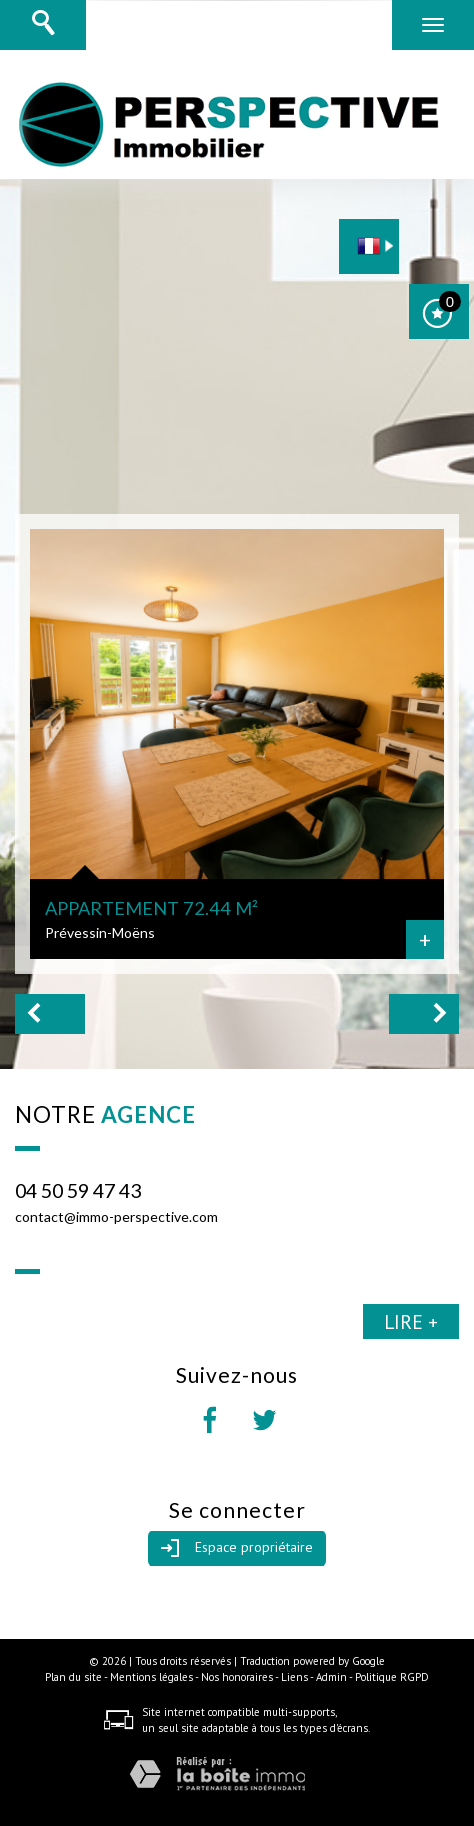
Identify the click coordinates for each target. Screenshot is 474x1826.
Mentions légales (151, 1677)
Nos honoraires (237, 1677)
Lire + (411, 1321)
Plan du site (73, 1677)
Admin (331, 1677)
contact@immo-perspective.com (116, 1216)
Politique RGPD (392, 1677)
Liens (294, 1677)
